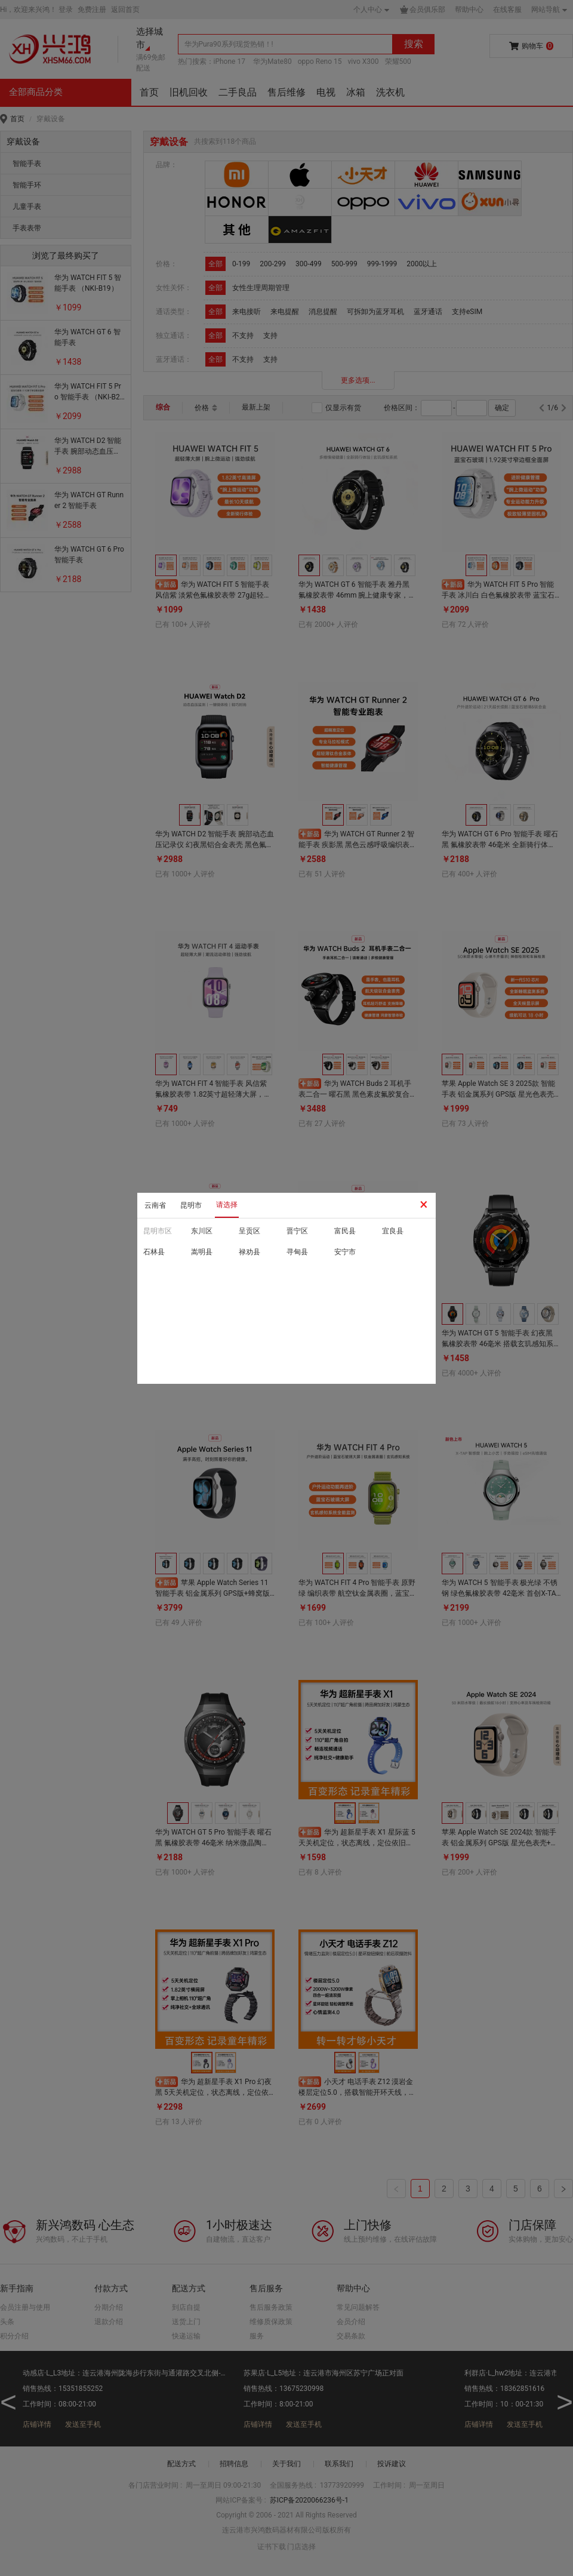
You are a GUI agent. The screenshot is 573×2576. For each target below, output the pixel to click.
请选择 (227, 1205)
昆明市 (191, 1205)
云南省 (155, 1205)
